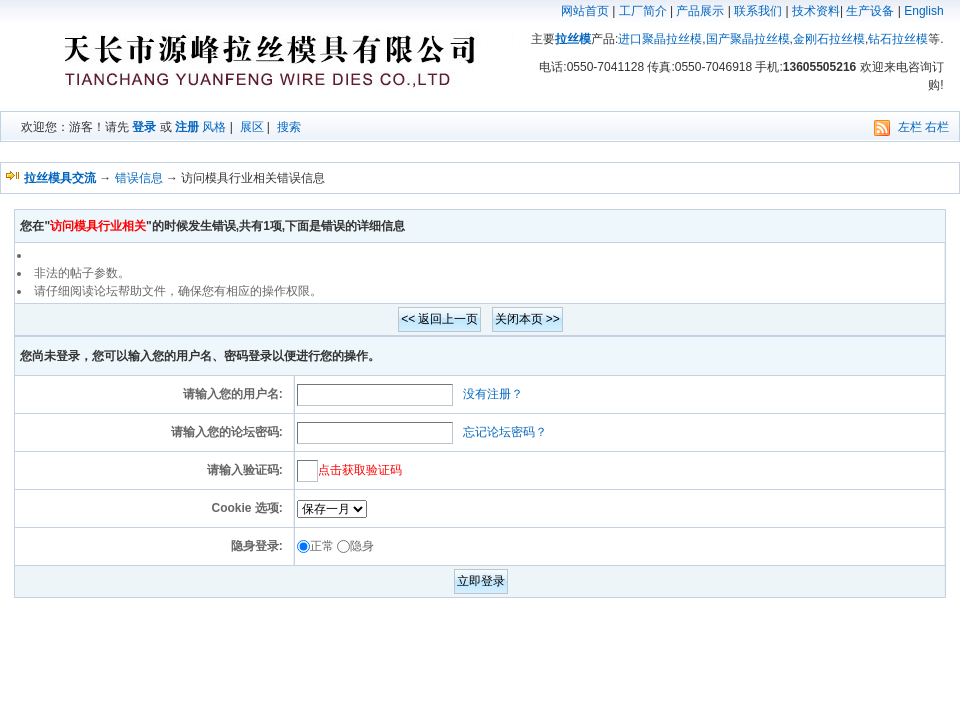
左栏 (910, 127)
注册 (187, 127)
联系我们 (758, 11)
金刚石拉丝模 (829, 39)
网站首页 (585, 11)
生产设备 (870, 11)
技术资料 (816, 11)
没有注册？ (493, 394)
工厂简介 (643, 11)
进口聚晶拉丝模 (660, 39)
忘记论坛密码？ (505, 432)
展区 (252, 127)
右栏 (937, 127)
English (923, 11)
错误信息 (139, 178)
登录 (144, 127)
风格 (214, 127)
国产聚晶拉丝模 (748, 39)
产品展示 (700, 11)
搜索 (289, 127)
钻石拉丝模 (898, 39)
